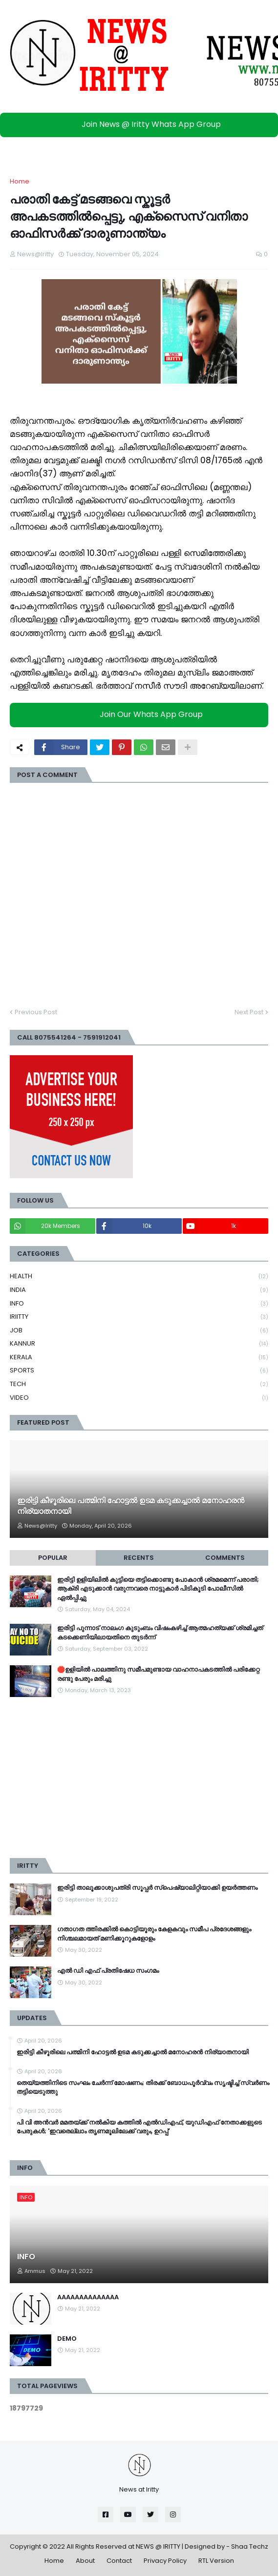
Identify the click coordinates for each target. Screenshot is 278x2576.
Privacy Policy (165, 2560)
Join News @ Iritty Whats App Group (141, 124)
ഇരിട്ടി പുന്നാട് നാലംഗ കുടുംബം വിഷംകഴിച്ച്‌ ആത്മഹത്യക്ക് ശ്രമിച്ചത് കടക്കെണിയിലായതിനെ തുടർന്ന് (160, 1632)
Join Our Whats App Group (141, 714)
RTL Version (216, 2560)
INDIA (139, 1290)
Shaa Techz (249, 2546)
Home (19, 181)
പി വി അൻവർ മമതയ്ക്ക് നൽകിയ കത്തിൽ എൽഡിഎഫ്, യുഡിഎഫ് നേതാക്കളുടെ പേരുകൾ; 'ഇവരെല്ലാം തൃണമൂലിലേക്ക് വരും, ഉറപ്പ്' (139, 2127)
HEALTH (139, 1276)
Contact (119, 2560)
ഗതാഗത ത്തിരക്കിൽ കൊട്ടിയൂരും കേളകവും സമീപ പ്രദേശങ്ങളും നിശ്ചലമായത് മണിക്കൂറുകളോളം (154, 1933)
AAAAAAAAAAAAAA (88, 2297)
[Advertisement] (139, 1777)
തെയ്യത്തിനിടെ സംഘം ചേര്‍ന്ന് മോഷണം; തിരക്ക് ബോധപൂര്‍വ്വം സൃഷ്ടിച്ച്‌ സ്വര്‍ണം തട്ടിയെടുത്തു (143, 2087)
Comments (225, 1557)
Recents (139, 1557)
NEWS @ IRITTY (158, 2546)
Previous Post (36, 1012)
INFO (139, 1304)
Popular (52, 1557)
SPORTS (139, 1371)
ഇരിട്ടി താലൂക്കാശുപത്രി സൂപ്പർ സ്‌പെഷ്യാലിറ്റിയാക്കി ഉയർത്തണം (157, 1887)
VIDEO (139, 1398)
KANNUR (139, 1344)
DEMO (67, 2338)
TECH (139, 1384)
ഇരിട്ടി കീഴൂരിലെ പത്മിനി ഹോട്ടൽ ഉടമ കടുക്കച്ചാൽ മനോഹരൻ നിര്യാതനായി (130, 1506)
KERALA (139, 1357)
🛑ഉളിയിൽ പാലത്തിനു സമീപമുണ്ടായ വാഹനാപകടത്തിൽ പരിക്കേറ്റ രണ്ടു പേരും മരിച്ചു (158, 1674)
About (85, 2560)
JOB (139, 1331)
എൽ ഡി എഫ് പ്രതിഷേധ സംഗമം (108, 1970)
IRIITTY (139, 1317)
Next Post (249, 1012)
